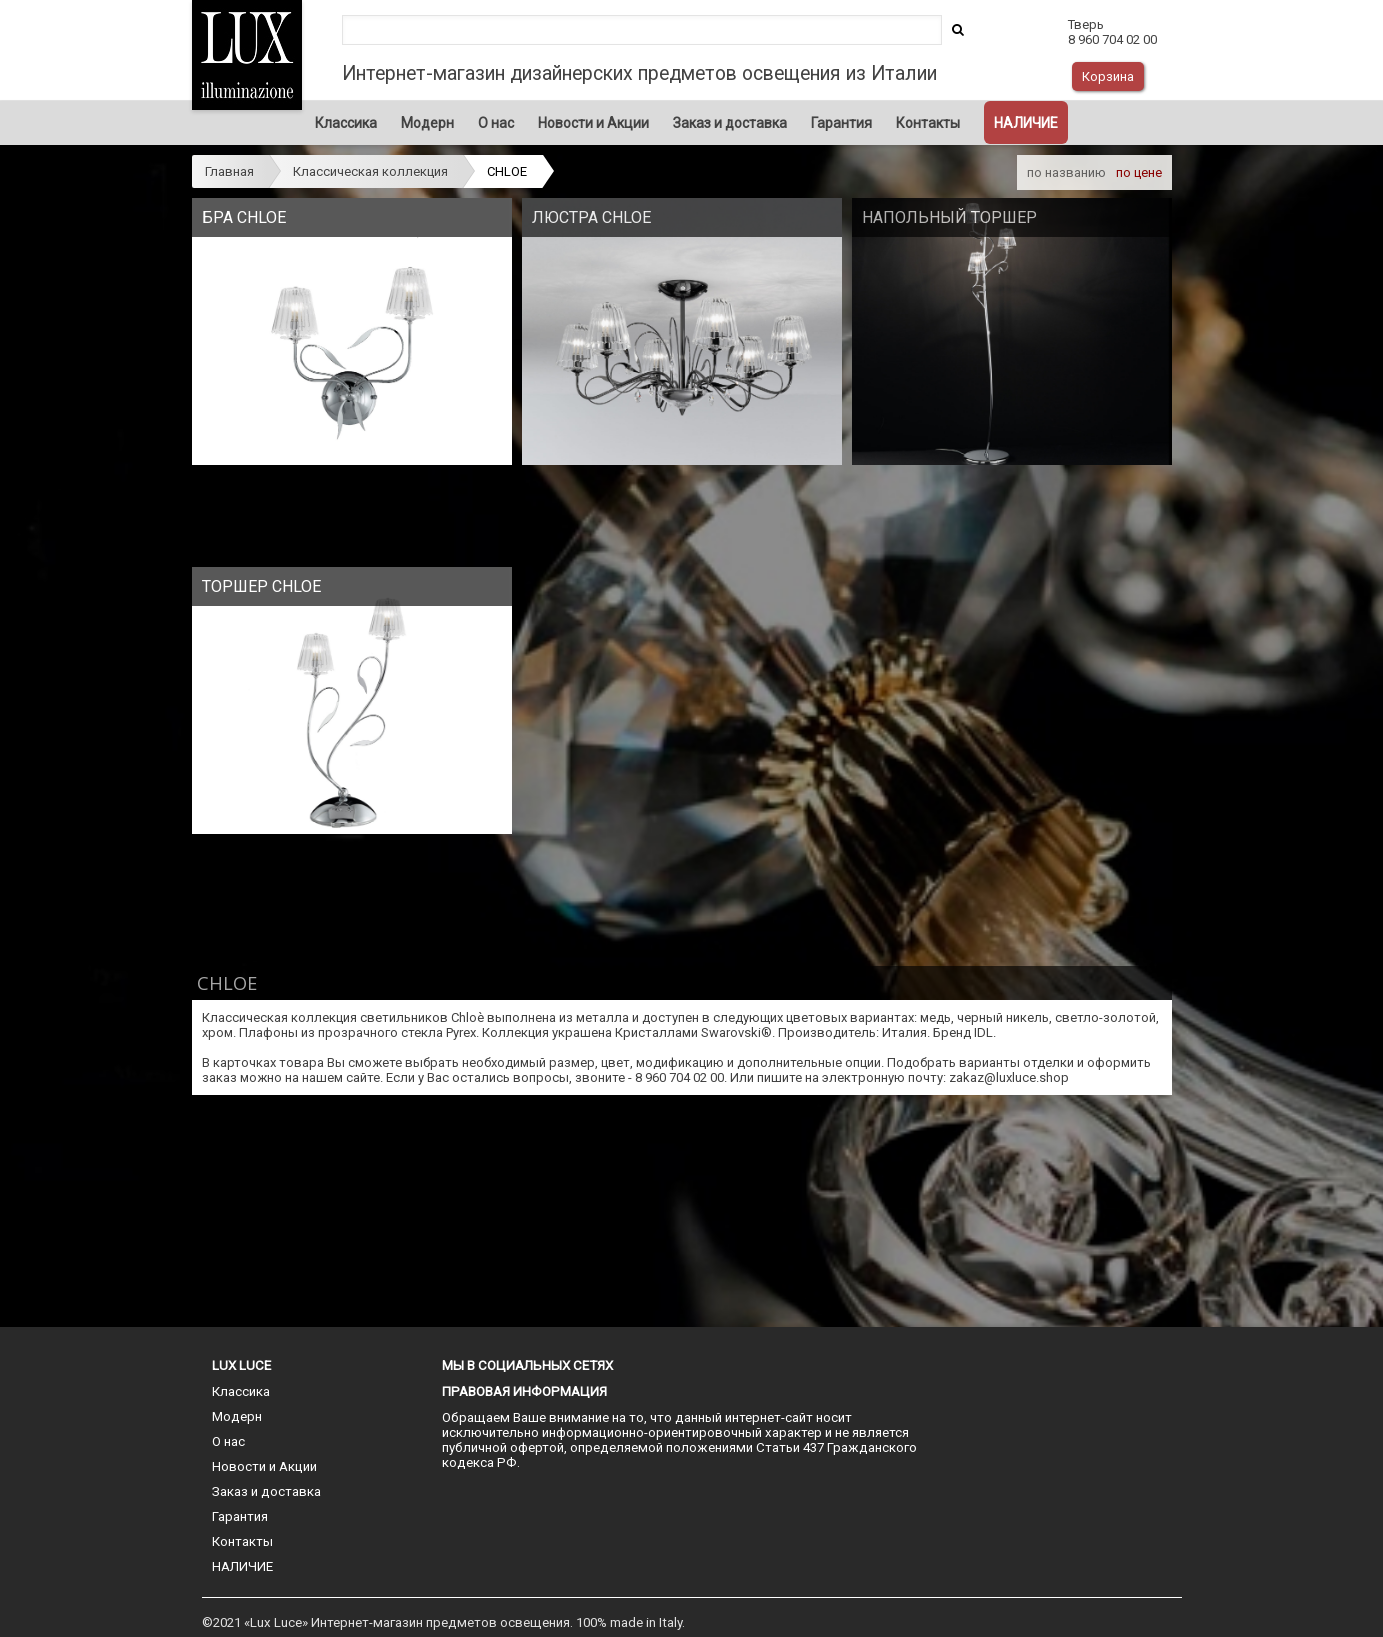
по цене (1139, 172)
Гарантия (841, 123)
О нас (496, 123)
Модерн (427, 123)
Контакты (928, 123)
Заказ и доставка (730, 123)
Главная (229, 171)
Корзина (1108, 76)
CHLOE (507, 171)
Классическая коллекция (370, 171)
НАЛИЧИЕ (1026, 123)
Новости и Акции (593, 123)
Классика (346, 123)
